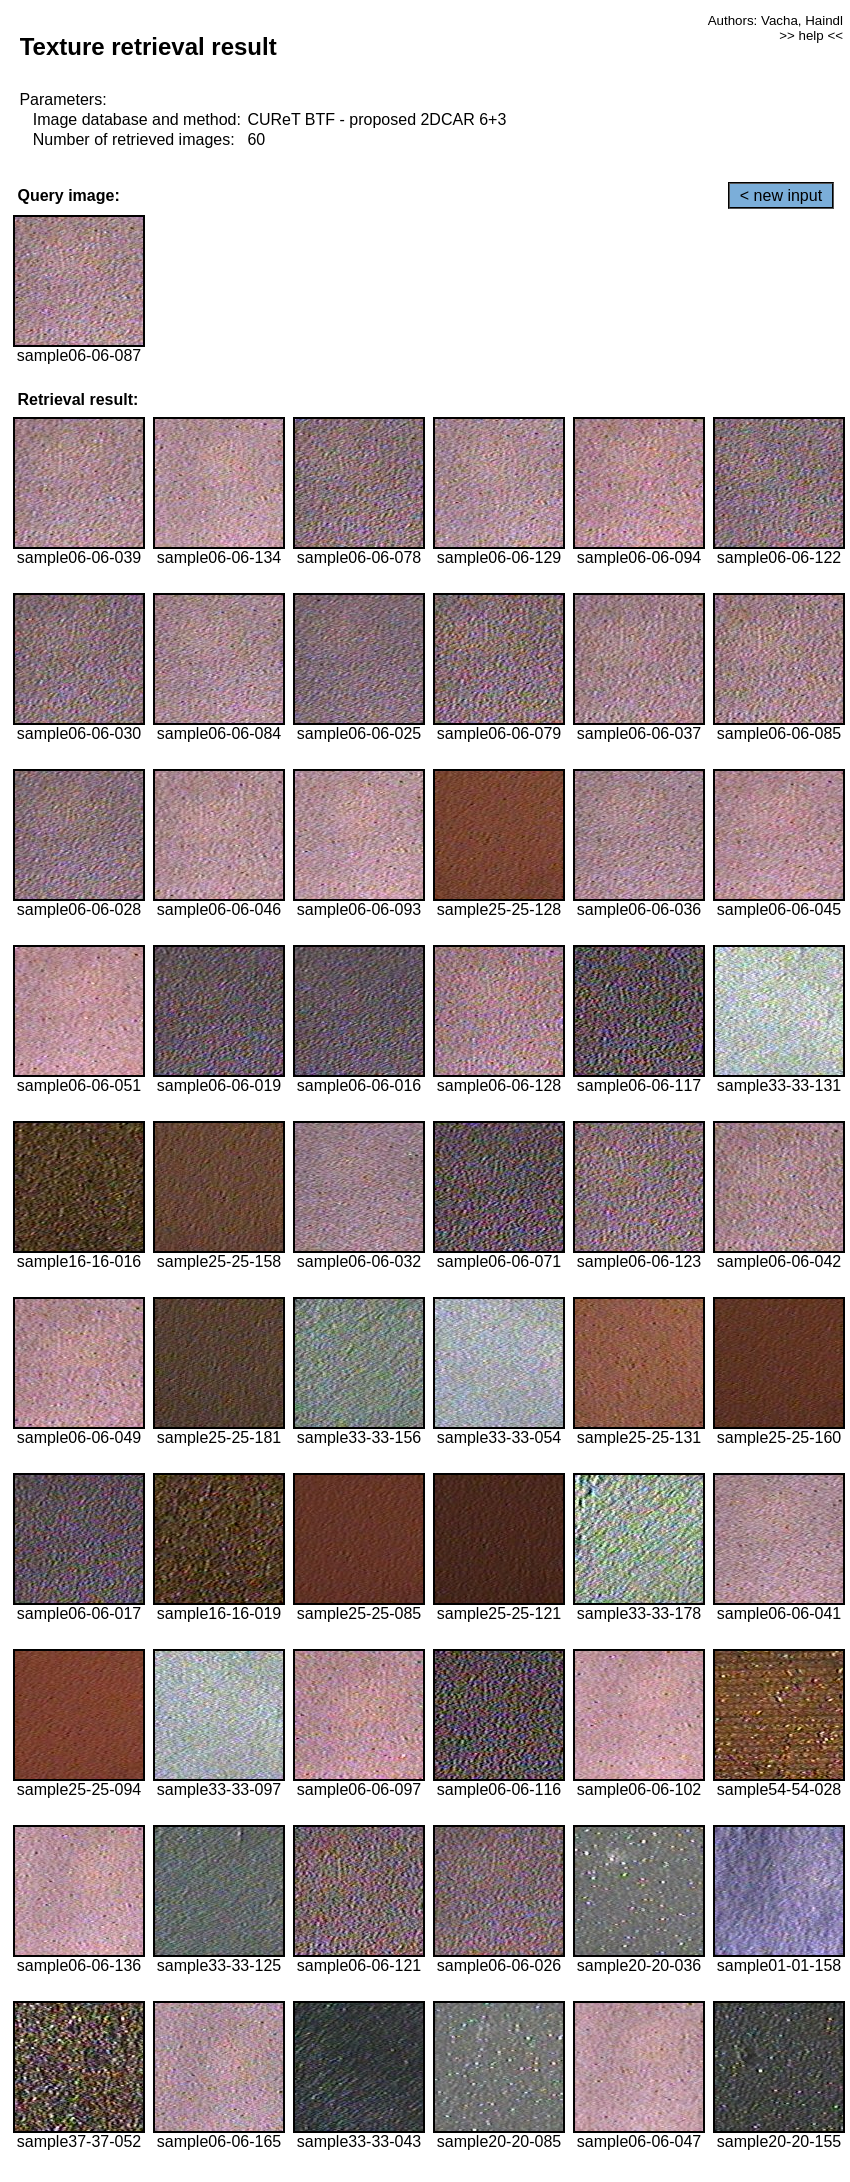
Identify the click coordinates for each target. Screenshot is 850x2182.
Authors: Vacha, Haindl (775, 20)
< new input (781, 195)
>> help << (811, 35)
